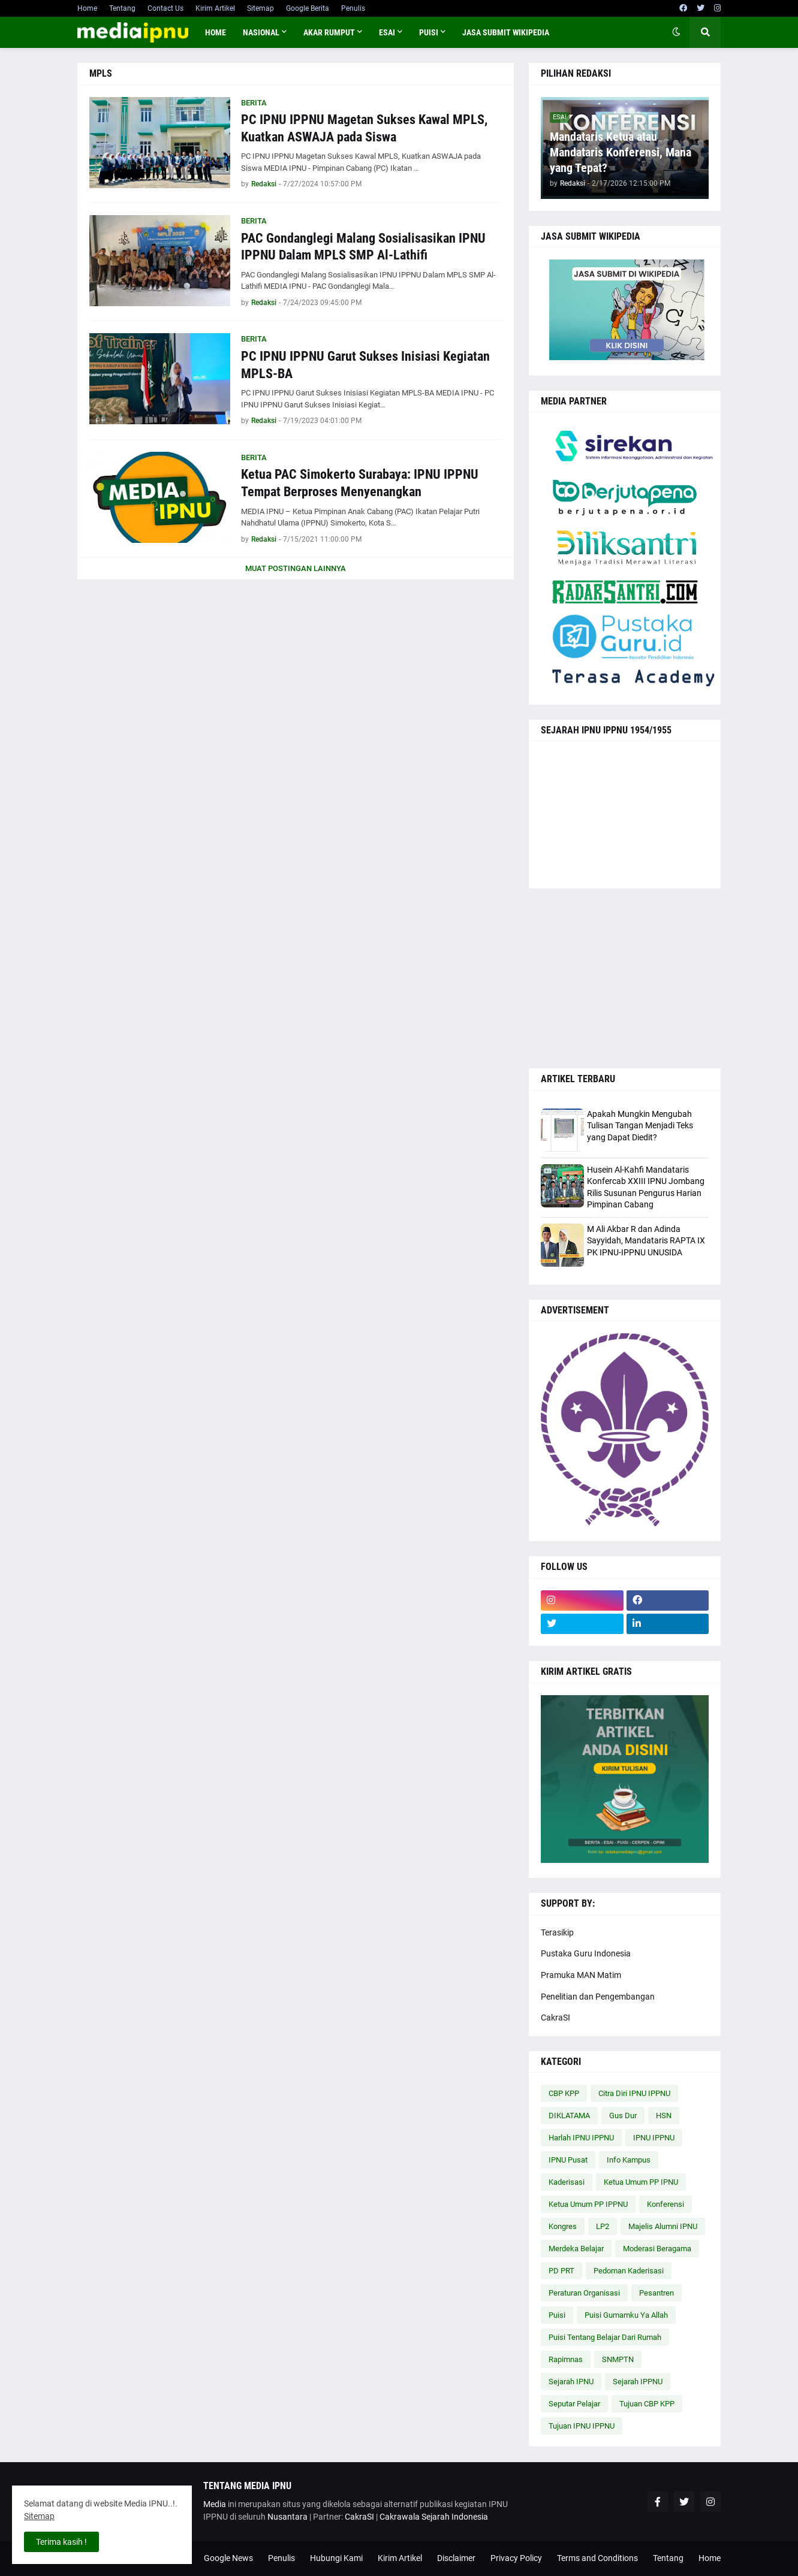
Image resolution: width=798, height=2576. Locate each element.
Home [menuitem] (215, 32)
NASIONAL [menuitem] (261, 32)
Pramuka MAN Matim (581, 1975)
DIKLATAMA (569, 2115)
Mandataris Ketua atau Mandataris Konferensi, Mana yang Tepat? (620, 152)
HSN (663, 2115)
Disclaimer (456, 2558)
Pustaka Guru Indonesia (586, 1953)
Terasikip (557, 1932)
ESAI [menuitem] (387, 32)
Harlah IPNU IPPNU (581, 2137)
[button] (676, 32)
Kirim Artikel (215, 8)
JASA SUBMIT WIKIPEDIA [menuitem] (505, 32)
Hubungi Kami (336, 2558)
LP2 (602, 2226)
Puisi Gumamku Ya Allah (626, 2315)
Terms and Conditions (597, 2558)
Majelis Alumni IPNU (662, 2226)
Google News (228, 2558)
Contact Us (165, 8)
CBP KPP (564, 2093)
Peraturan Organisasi (584, 2292)
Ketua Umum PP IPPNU (588, 2204)
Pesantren (656, 2292)
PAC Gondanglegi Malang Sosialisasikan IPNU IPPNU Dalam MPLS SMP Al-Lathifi (363, 247)
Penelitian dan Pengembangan (598, 1996)
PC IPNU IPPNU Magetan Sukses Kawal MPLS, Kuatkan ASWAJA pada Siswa (364, 128)
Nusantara (287, 2516)
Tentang (122, 8)
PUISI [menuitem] (428, 32)
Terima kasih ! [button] (61, 2542)
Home (87, 8)
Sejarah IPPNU (638, 2381)
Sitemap (260, 8)
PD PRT (561, 2270)
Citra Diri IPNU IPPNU (634, 2093)
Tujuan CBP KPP (646, 2403)
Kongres (563, 2226)
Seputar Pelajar (574, 2403)
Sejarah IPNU (571, 2381)
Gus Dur (623, 2115)
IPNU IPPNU (653, 2137)
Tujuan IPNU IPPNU (582, 2425)
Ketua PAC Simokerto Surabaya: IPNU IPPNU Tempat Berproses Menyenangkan (359, 483)
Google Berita (307, 8)
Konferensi (665, 2204)
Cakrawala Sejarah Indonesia (434, 2516)
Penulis (353, 8)
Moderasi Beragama (657, 2248)
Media (214, 2504)
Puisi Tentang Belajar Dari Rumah (605, 2337)
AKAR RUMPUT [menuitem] (329, 32)
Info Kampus (629, 2159)
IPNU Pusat (568, 2159)
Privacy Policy (516, 2558)
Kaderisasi (567, 2182)
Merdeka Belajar (576, 2248)
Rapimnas (566, 2359)
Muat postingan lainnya (295, 568)
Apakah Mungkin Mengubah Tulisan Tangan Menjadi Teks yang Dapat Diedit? (640, 1125)
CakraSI (555, 2017)
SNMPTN (618, 2359)
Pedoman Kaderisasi (629, 2270)
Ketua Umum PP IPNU (641, 2182)
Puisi (557, 2315)
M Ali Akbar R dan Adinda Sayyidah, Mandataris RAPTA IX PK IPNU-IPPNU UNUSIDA (646, 1240)
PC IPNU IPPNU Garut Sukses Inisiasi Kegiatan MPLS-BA (365, 365)
